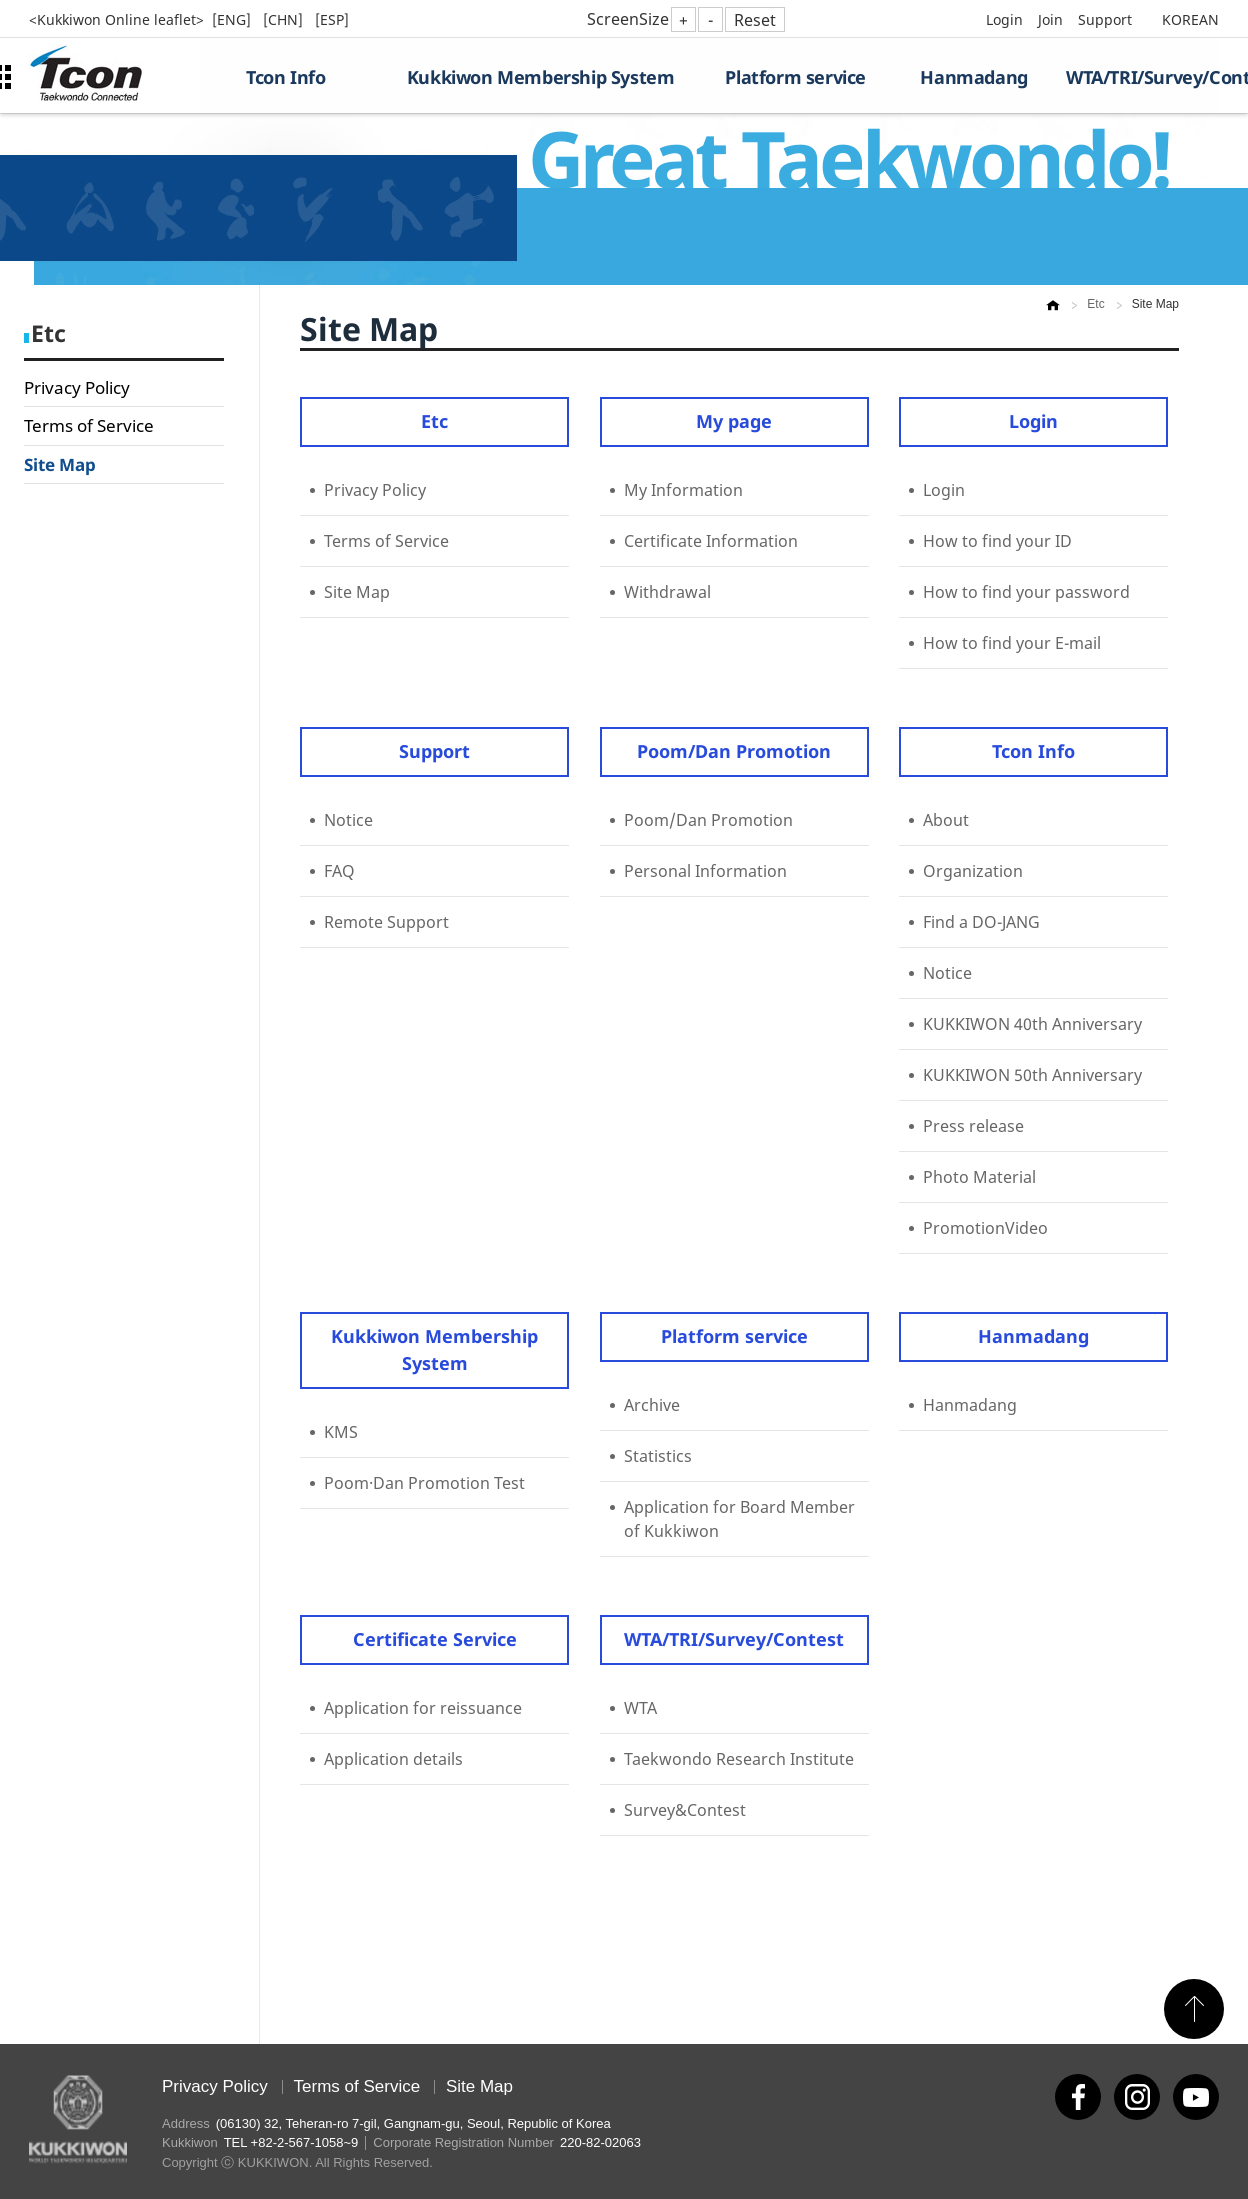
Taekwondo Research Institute (739, 1759)
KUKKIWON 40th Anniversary (1032, 1024)
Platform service (795, 77)
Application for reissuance (423, 1708)
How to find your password (1026, 592)
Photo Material (979, 1177)
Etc (434, 421)
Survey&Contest (685, 1810)
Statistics (658, 1456)
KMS (341, 1432)
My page (734, 421)
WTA (640, 1708)
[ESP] (332, 19)
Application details (393, 1759)
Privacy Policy (77, 387)
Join (1050, 19)
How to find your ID (997, 541)
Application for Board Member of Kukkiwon (739, 1519)
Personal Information (705, 871)
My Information (683, 490)
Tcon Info (285, 77)
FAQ (339, 871)
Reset (755, 20)
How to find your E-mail (1012, 643)
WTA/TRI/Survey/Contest (1142, 77)
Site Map (60, 464)
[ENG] (233, 19)
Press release (973, 1126)
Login (1004, 19)
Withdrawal (667, 592)
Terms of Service (89, 425)
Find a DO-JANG (981, 922)
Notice (348, 820)
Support (1105, 19)
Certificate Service (435, 1639)
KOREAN (1190, 19)
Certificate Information (711, 541)
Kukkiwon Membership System (541, 77)
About (946, 820)
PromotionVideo (985, 1228)
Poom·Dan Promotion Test (424, 1483)
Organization (973, 871)
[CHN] (285, 19)
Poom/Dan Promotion (734, 751)
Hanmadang (973, 77)
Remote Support (386, 922)
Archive (652, 1405)
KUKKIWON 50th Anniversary (1032, 1075)
